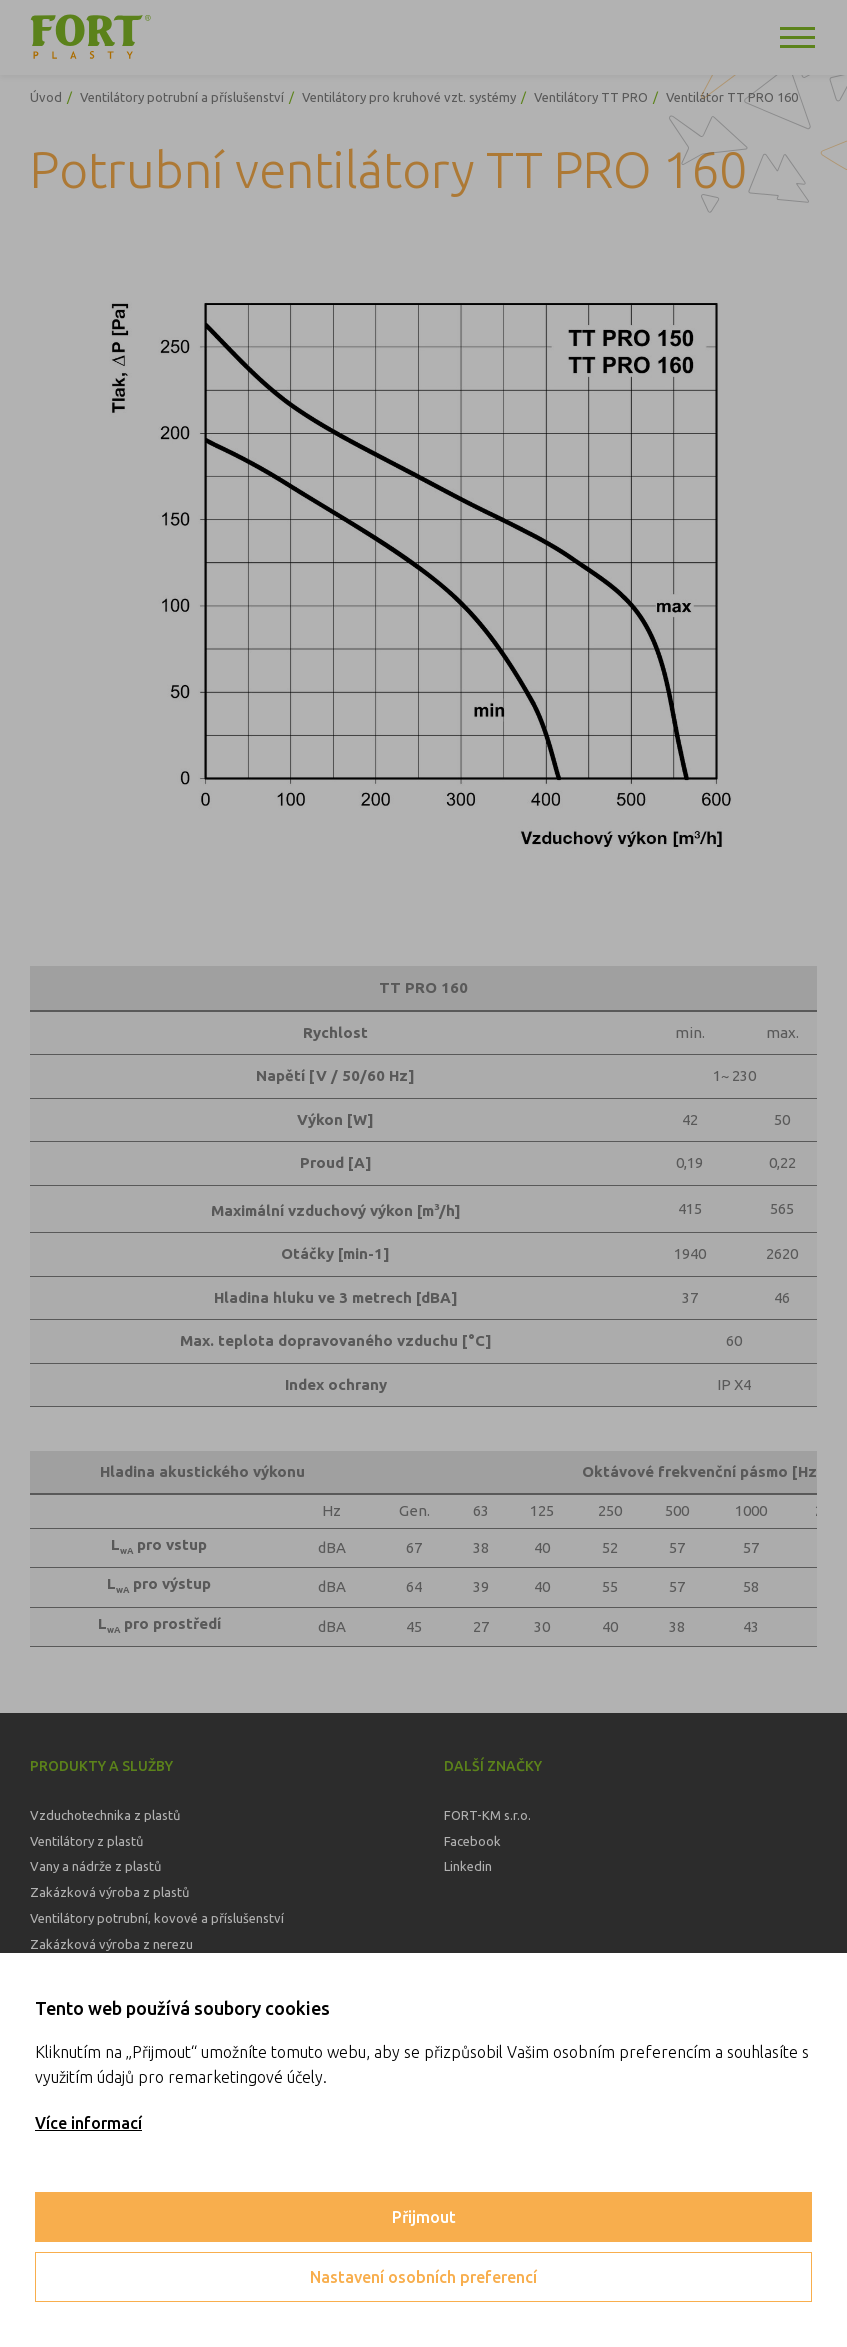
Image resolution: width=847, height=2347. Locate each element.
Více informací (88, 2123)
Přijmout (424, 2217)
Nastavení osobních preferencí (423, 2277)
